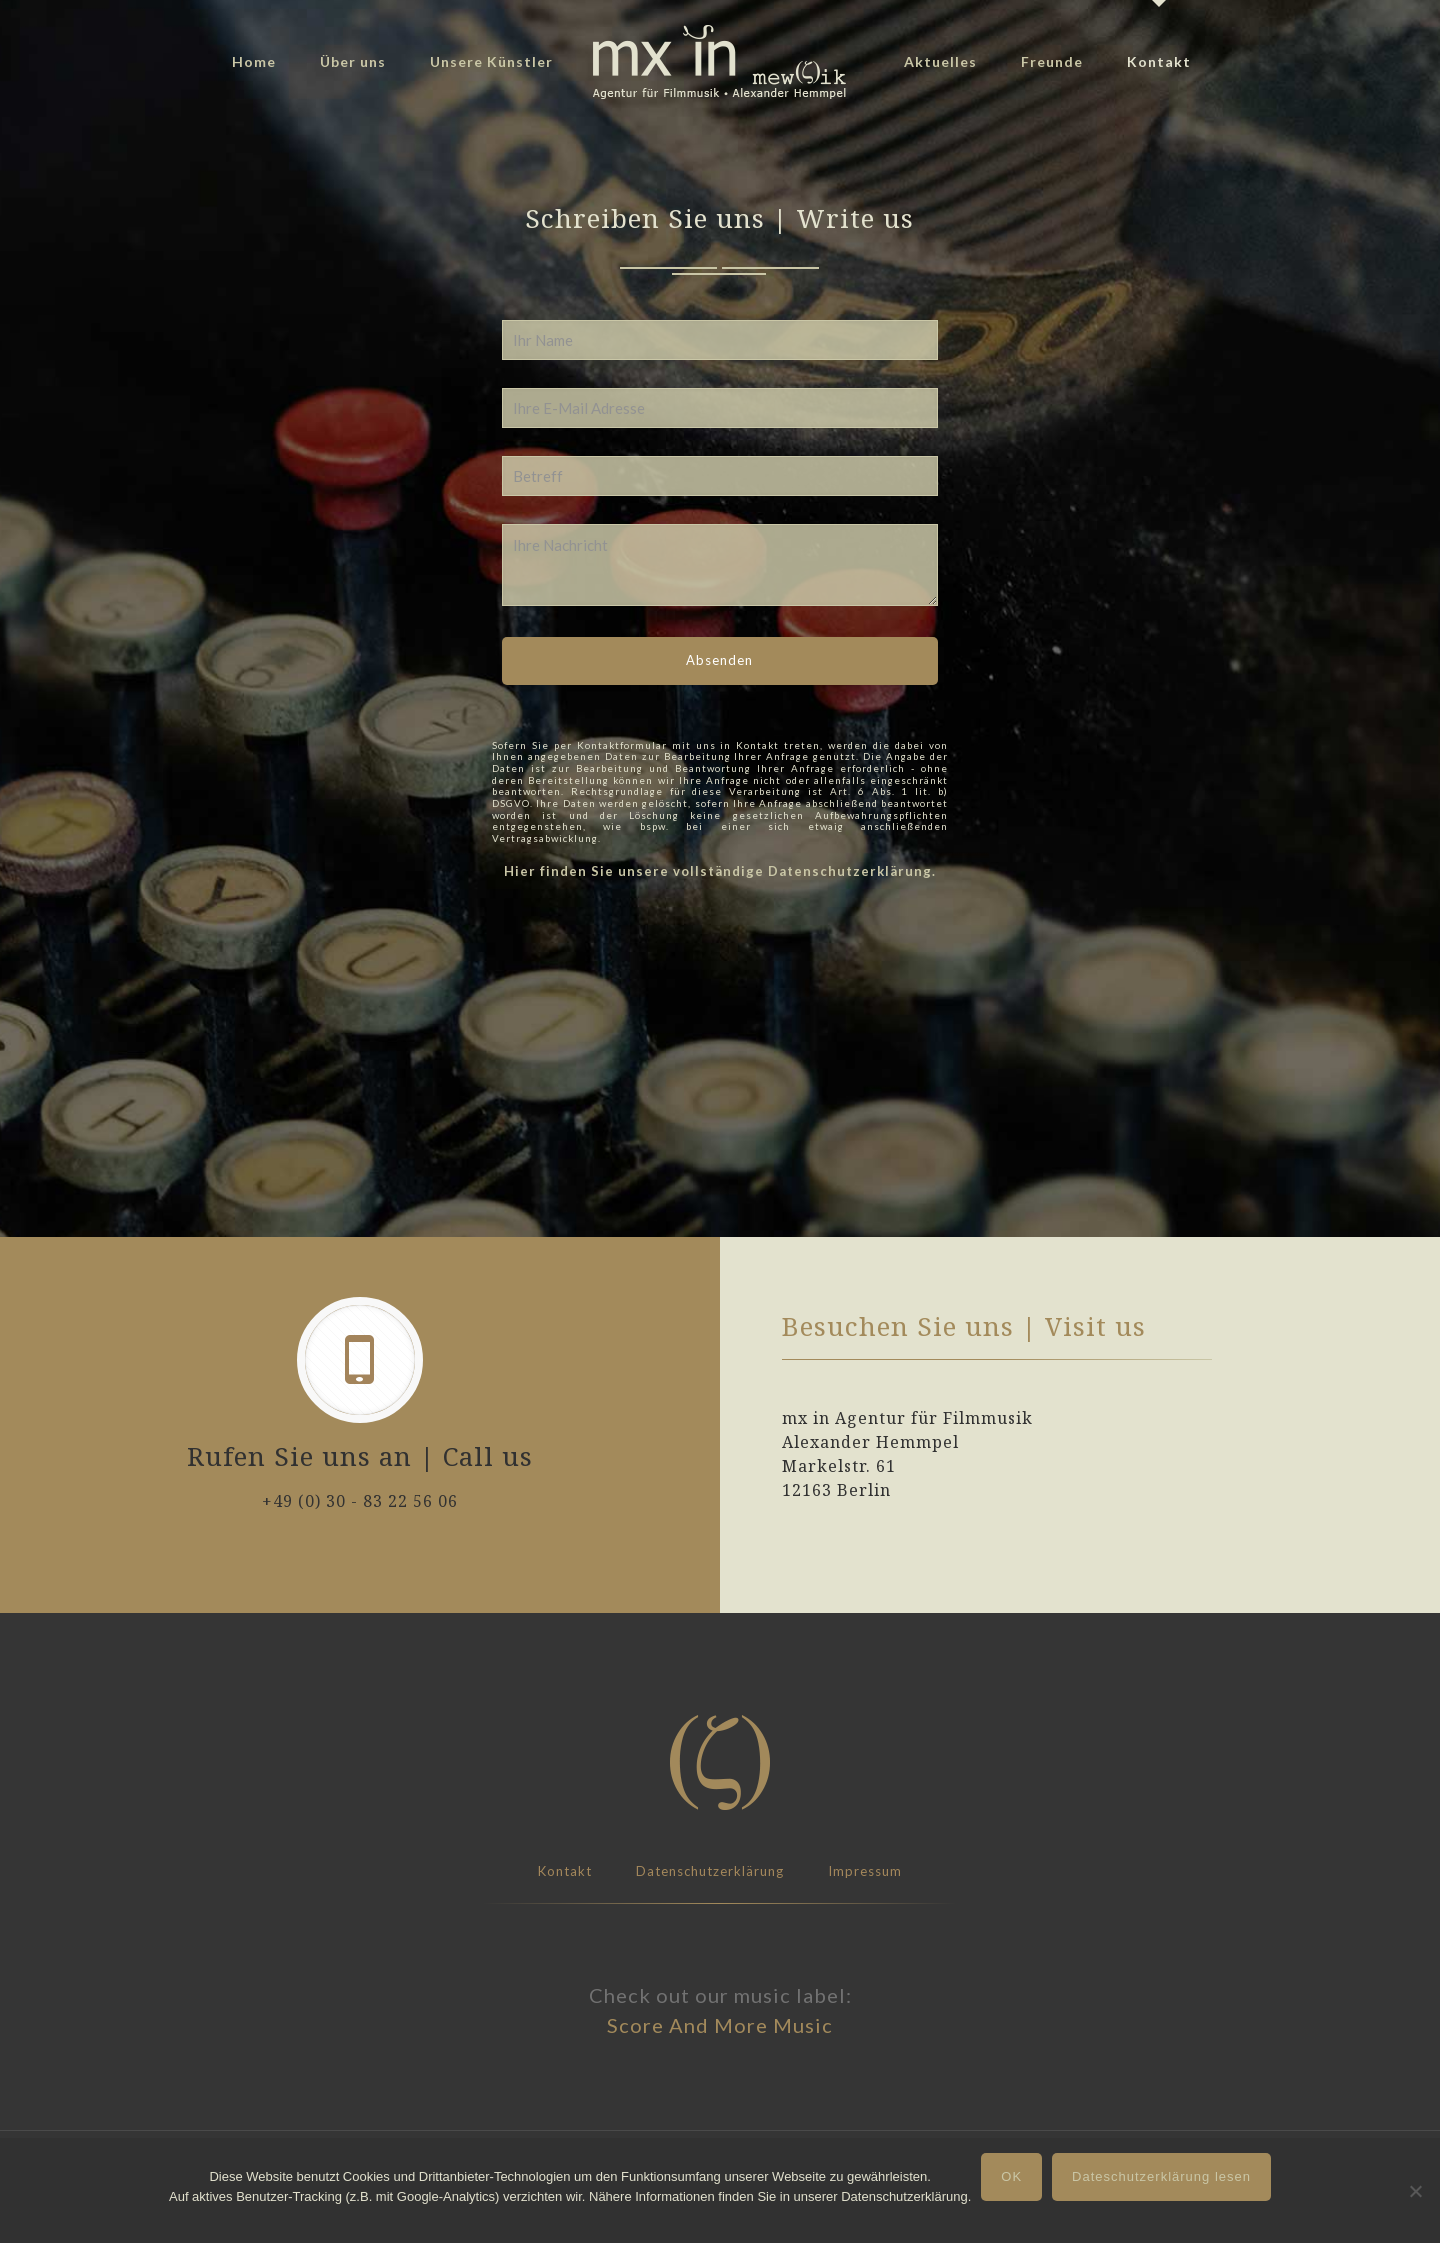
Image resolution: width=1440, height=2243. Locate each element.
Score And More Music (720, 2025)
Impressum (865, 1871)
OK (1011, 2176)
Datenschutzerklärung (710, 1871)
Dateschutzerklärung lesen (1161, 2176)
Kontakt (565, 1871)
